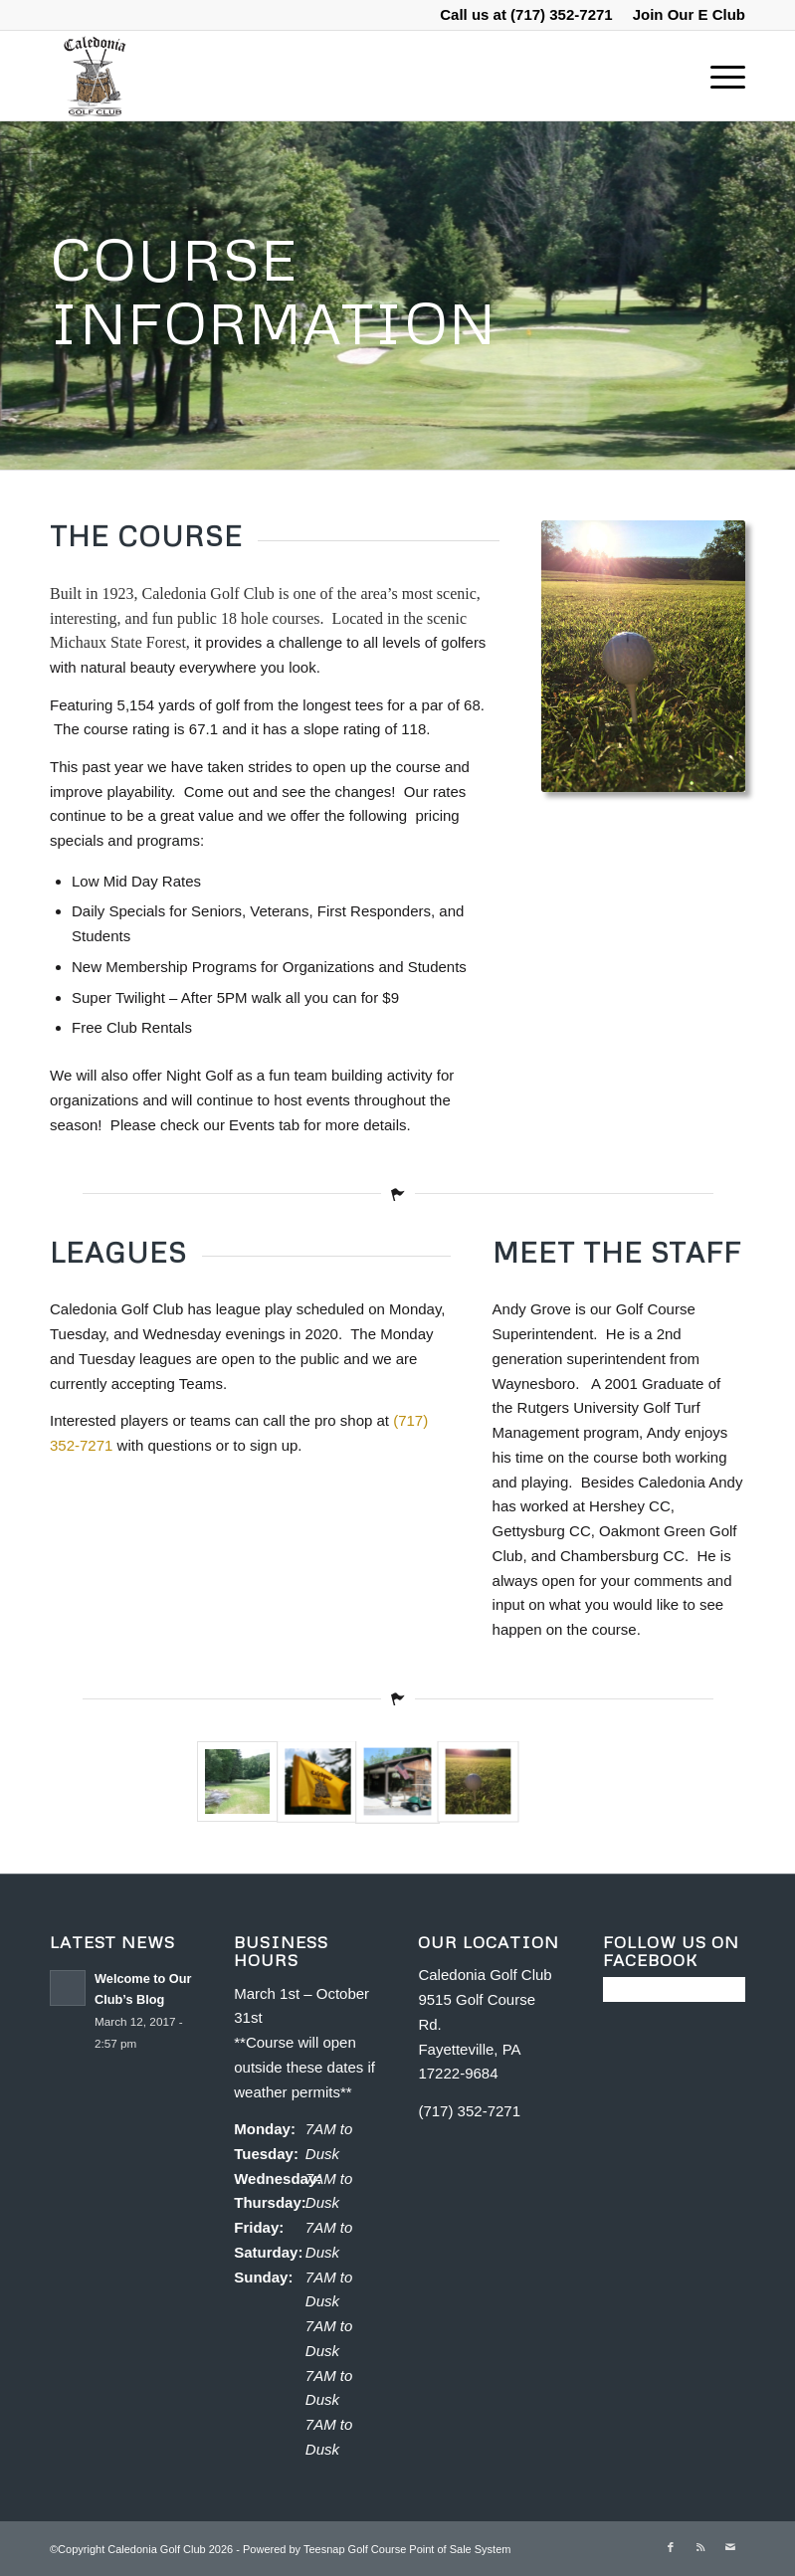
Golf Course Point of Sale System (429, 2549)
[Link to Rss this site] (700, 2547)
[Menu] (718, 75)
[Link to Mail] (730, 2547)
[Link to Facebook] (671, 2547)
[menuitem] (684, 15)
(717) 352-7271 (561, 14)
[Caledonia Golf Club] (94, 75)
